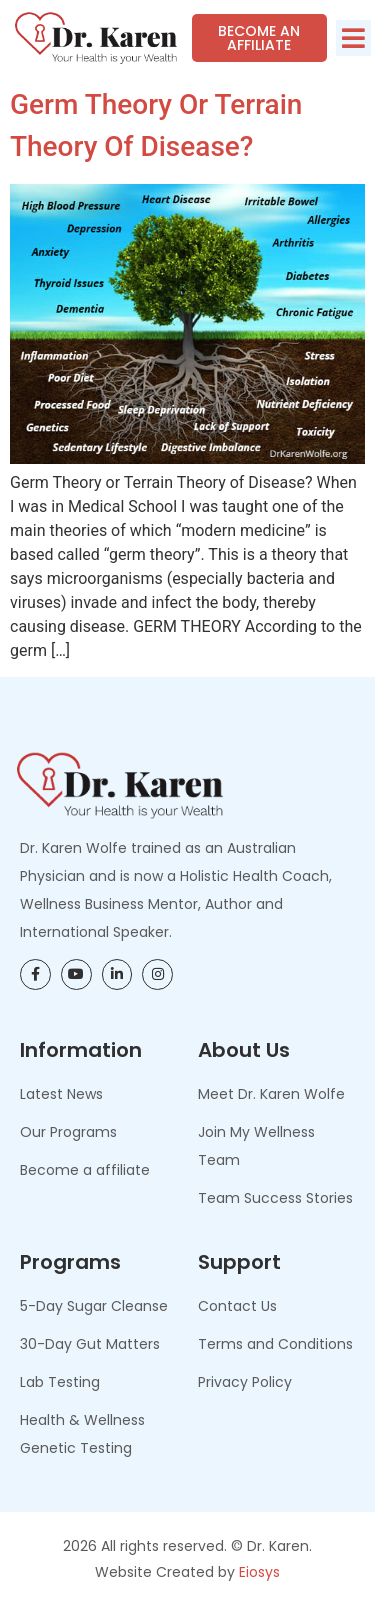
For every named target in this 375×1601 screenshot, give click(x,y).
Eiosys (259, 1572)
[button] (353, 38)
